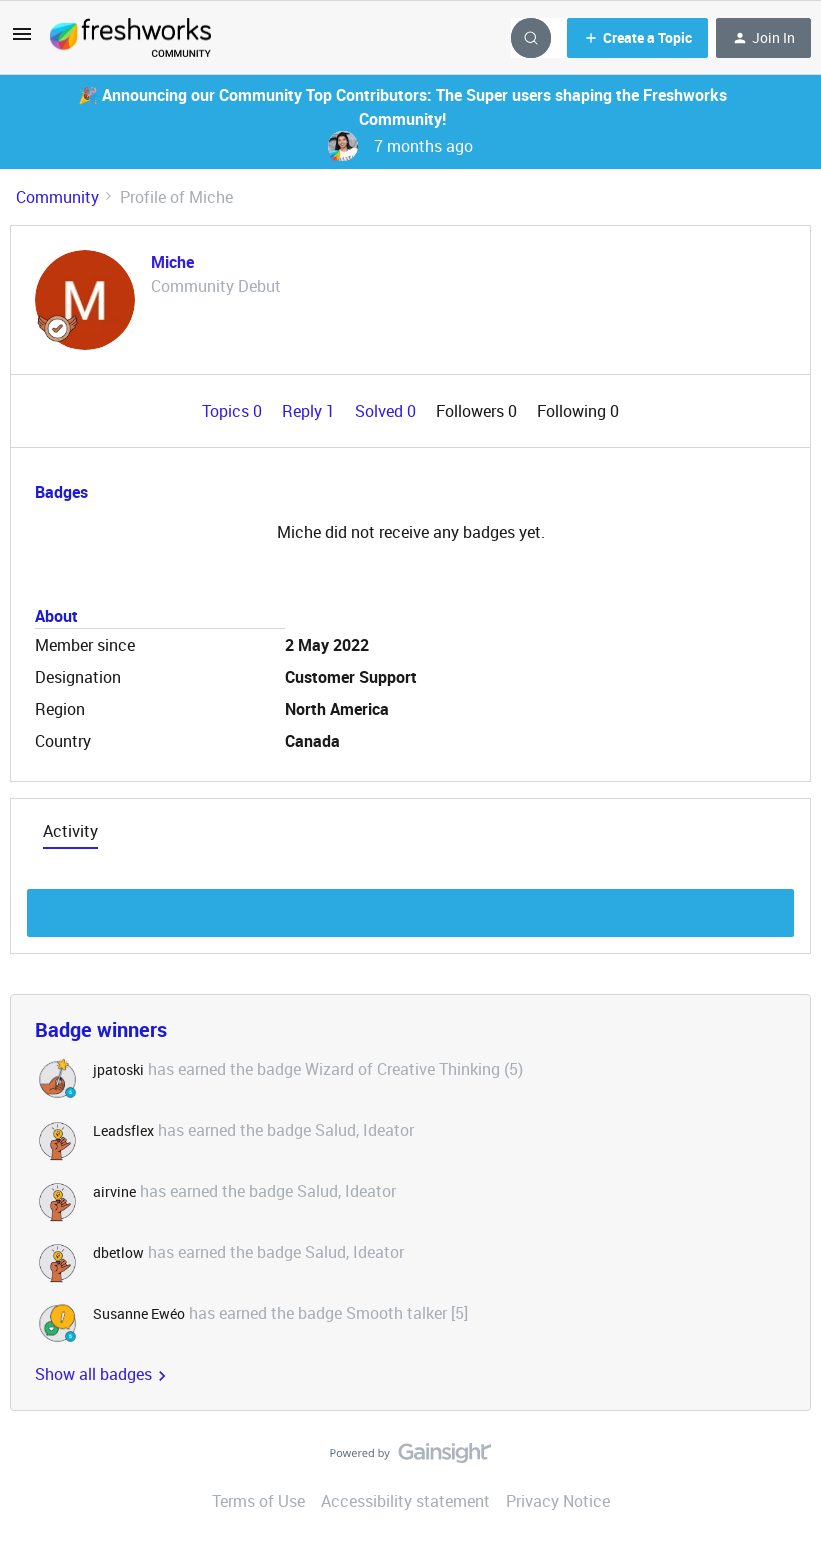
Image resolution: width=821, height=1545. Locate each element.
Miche (172, 262)
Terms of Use (258, 1501)
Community (57, 197)
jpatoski (118, 1069)
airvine (114, 1191)
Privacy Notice (558, 1501)
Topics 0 (234, 411)
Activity (70, 831)
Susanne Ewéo (139, 1313)
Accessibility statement (405, 1501)
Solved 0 (387, 411)
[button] (22, 40)
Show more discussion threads (410, 907)
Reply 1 (310, 411)
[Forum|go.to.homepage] (130, 38)
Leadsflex (123, 1130)
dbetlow (118, 1252)
